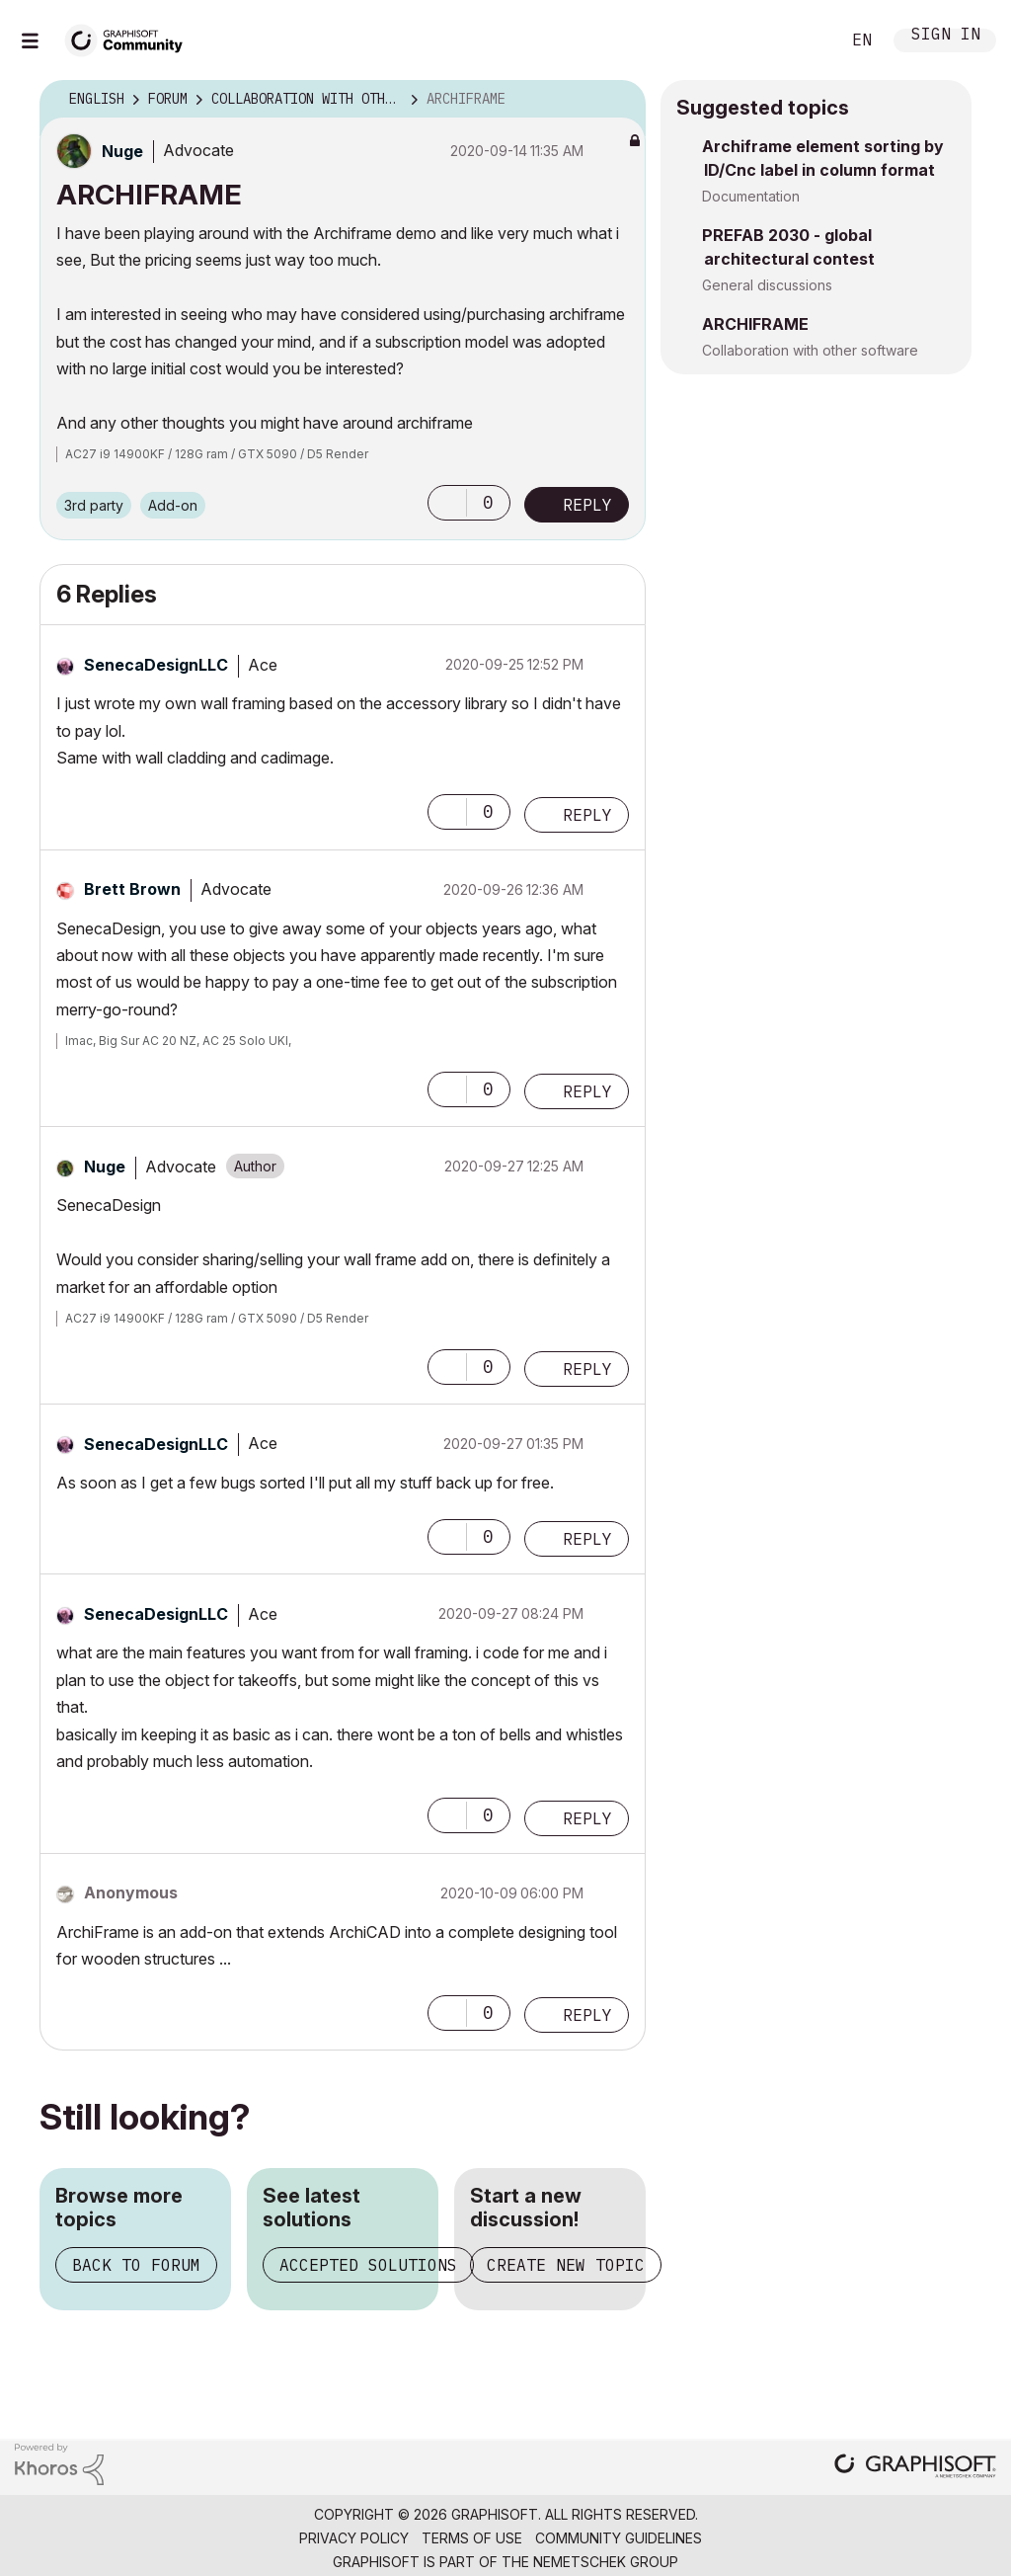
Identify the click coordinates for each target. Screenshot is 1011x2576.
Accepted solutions (368, 2265)
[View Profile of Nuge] (122, 151)
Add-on (172, 505)
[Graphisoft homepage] (915, 2468)
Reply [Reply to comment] (587, 815)
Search (803, 40)
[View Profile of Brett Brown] (132, 889)
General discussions (767, 285)
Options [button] (618, 100)
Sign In (945, 36)
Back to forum (136, 2265)
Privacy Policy (354, 2538)
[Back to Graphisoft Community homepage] (130, 38)
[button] (447, 503)
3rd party (93, 505)
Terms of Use (472, 2538)
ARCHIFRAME (755, 324)
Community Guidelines (618, 2538)
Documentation (751, 196)
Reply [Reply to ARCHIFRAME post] (587, 505)
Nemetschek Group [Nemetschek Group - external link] (605, 2561)
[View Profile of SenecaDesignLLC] (156, 665)
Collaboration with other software (810, 350)
